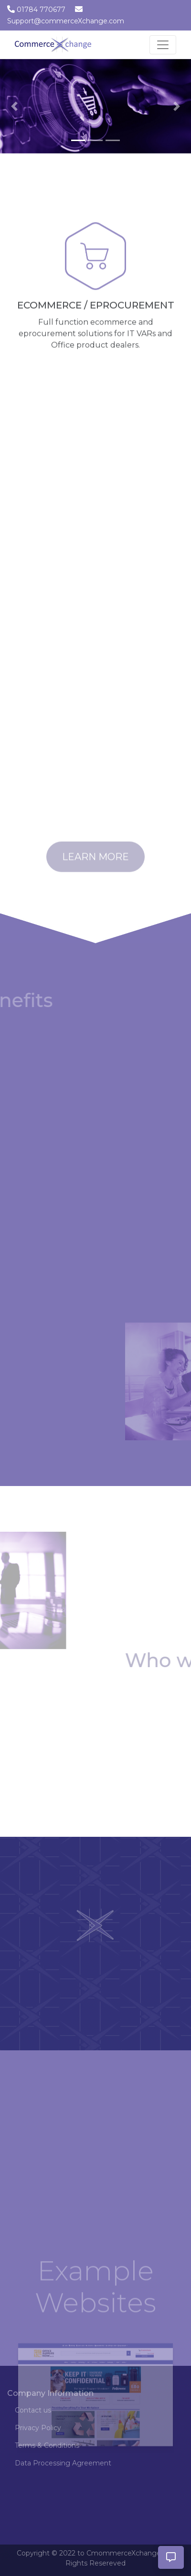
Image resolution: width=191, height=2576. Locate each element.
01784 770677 (41, 9)
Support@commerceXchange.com (65, 21)
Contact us (33, 2410)
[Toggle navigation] (162, 44)
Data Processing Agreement (63, 2463)
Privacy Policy (38, 2427)
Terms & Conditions (47, 2445)
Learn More (95, 865)
